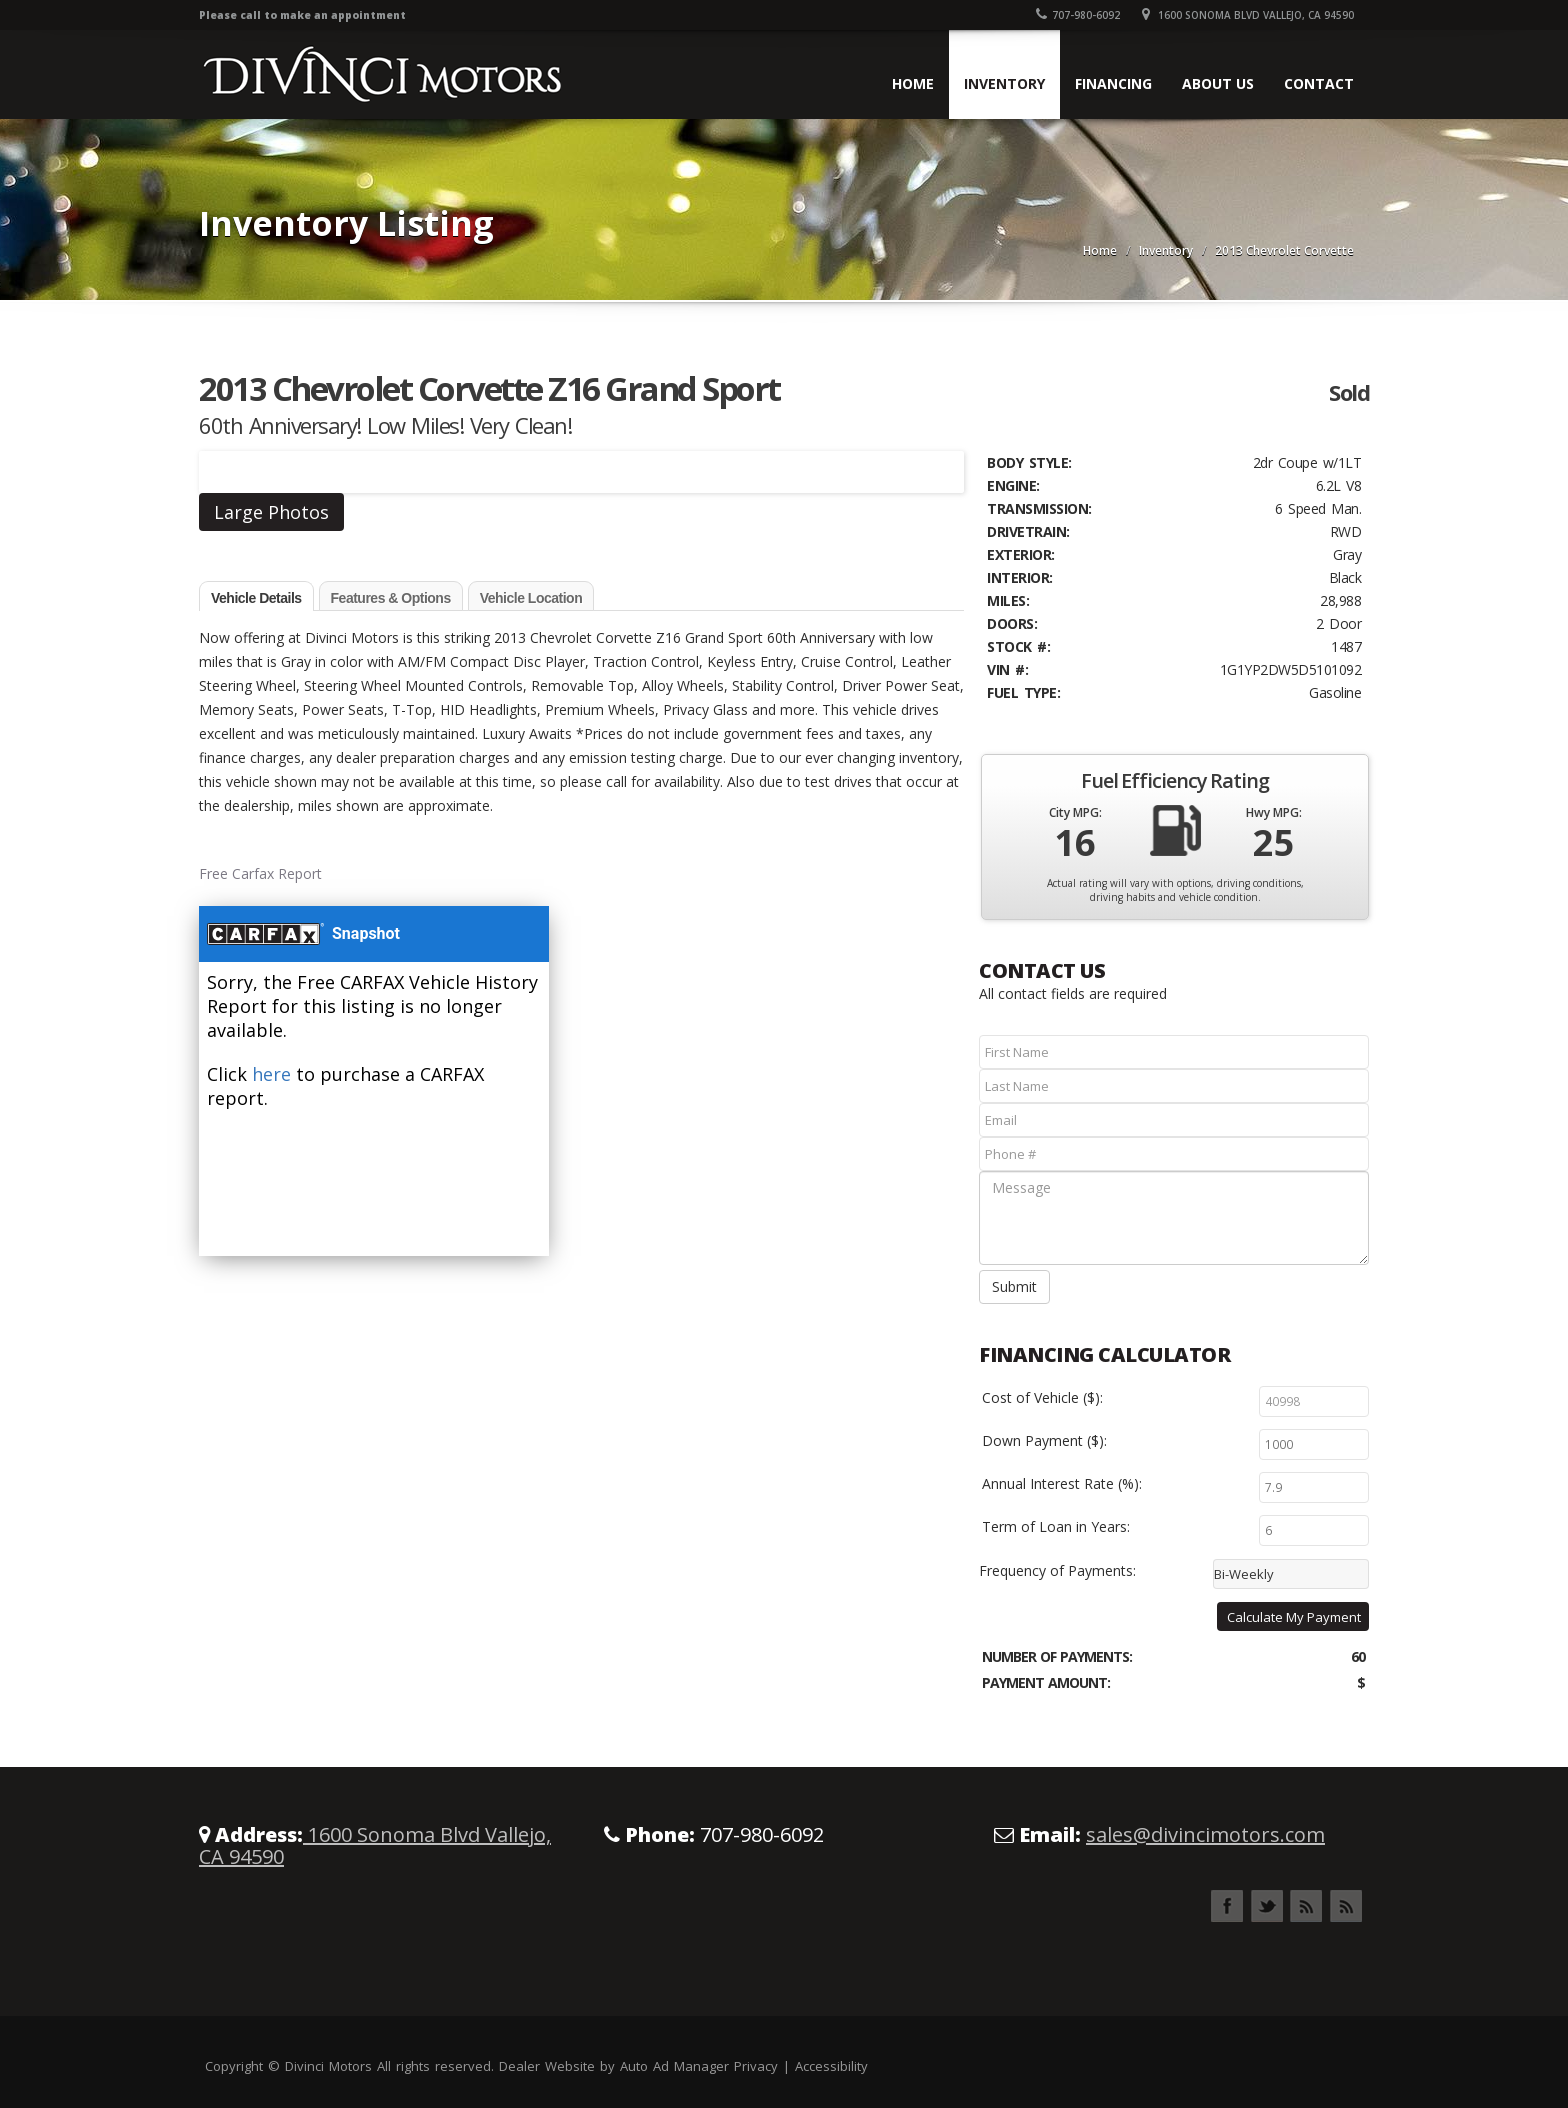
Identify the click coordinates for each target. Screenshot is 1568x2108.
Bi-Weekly (1244, 1574)
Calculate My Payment (1294, 1617)
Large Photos (271, 512)
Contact (1319, 83)
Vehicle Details (256, 598)
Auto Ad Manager (674, 2066)
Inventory (1004, 83)
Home (913, 83)
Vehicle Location (531, 598)
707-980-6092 (1078, 15)
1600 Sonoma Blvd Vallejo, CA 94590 (1248, 15)
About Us (1218, 83)
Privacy (756, 2066)
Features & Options (391, 598)
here (271, 1074)
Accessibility (831, 2066)
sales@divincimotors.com (1205, 1834)
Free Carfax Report (260, 873)
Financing (1113, 83)
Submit (1014, 1286)
